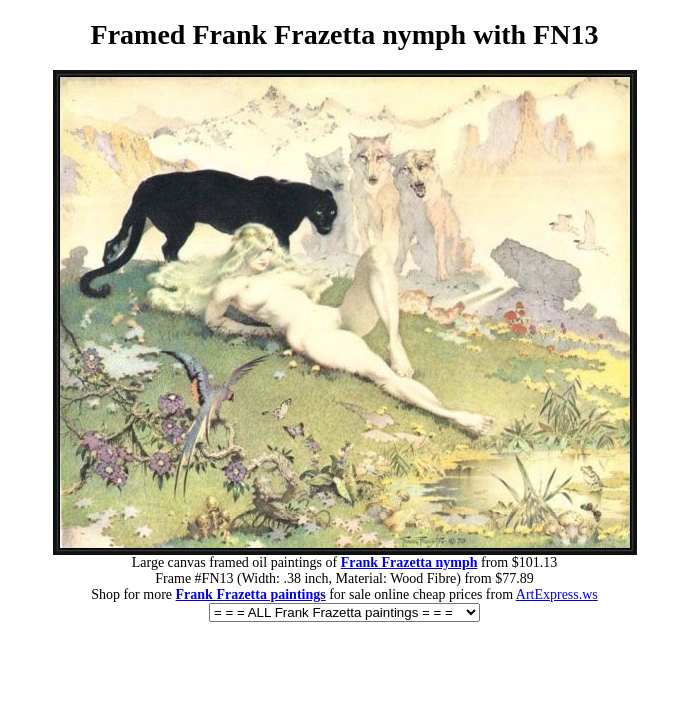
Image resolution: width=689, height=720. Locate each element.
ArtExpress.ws (557, 594)
